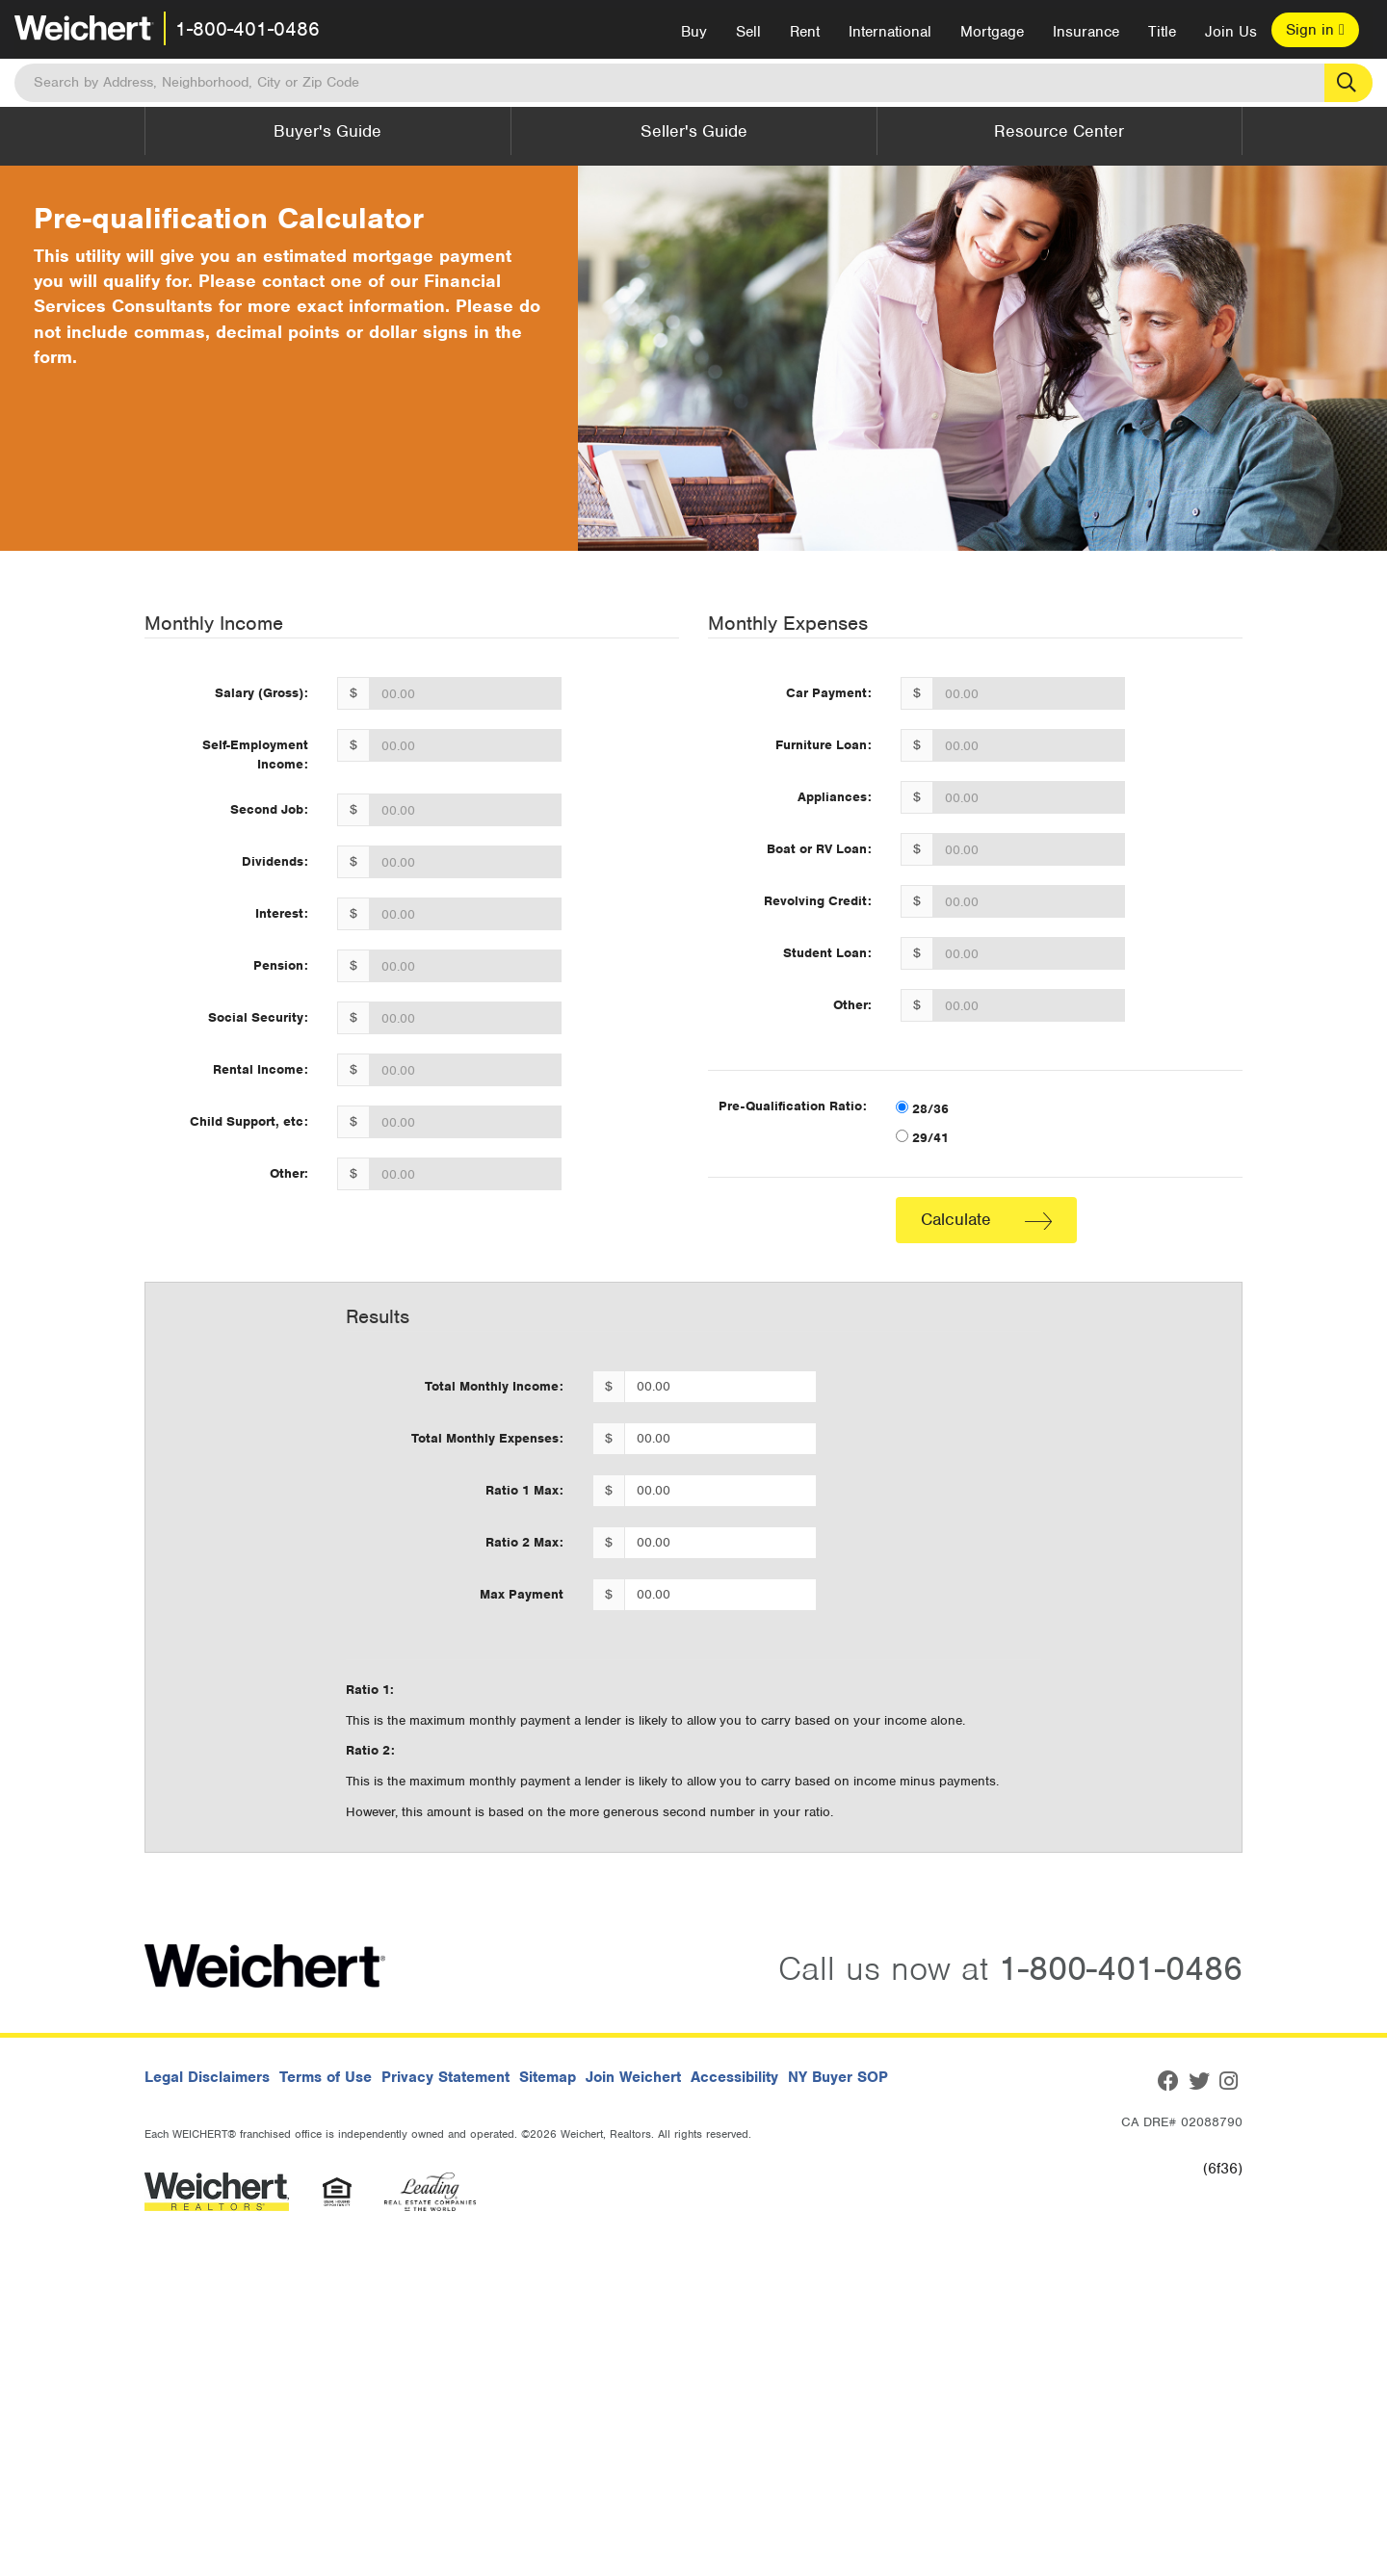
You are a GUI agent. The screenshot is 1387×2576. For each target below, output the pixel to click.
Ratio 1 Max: (524, 1490)
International (890, 31)
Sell (748, 31)
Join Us (1231, 31)
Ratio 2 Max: (524, 1542)
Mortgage (992, 31)
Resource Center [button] (1059, 131)
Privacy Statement (445, 2077)
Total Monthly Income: (494, 1386)
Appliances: (835, 797)
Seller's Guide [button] (694, 131)
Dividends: (275, 861)
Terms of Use (325, 2077)
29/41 (922, 1138)
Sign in (1315, 29)
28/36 (922, 1109)
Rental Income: (260, 1069)
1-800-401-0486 (247, 28)
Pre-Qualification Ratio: (793, 1106)
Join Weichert (633, 2077)
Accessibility (734, 2077)
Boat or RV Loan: (819, 849)
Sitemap (547, 2077)
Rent (805, 31)
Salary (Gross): (261, 693)
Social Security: (258, 1017)
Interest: (281, 913)
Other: (289, 1173)
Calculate (986, 1219)
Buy (694, 31)
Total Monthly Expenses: (487, 1438)
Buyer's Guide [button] (327, 131)
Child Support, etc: (249, 1121)
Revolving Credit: (818, 901)
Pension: (280, 965)
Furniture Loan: (823, 745)
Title (1162, 31)
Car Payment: (829, 693)
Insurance (1086, 31)
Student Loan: (827, 953)
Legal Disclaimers (207, 2077)
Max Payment (521, 1594)
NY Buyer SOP (838, 2077)
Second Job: (269, 809)
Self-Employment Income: (255, 754)
